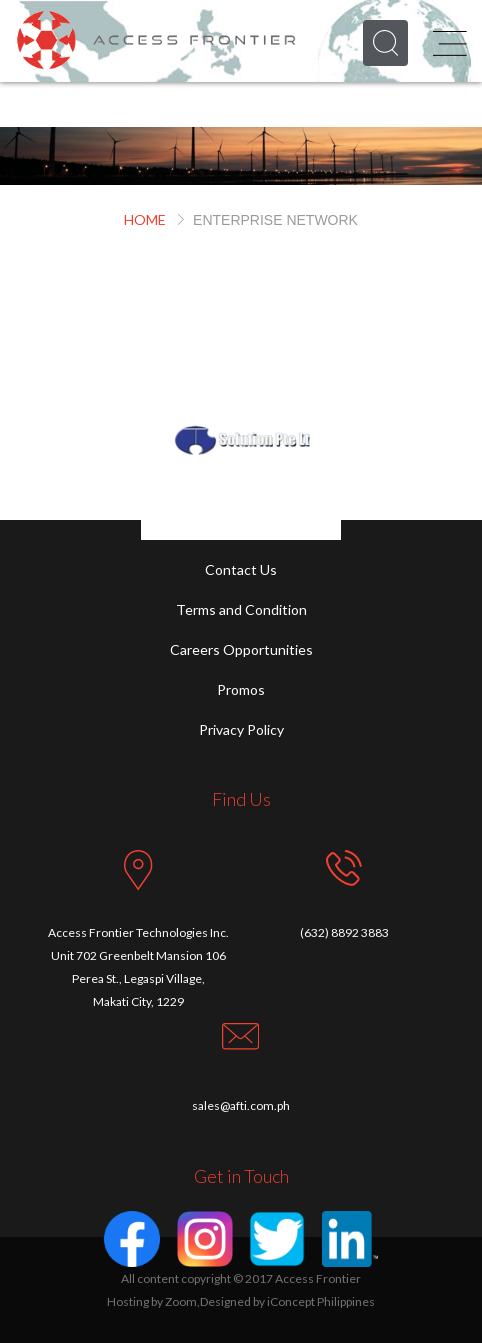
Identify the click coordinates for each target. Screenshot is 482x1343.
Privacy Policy (241, 729)
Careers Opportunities (241, 649)
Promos (241, 689)
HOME (145, 219)
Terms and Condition (241, 609)
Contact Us (241, 569)
